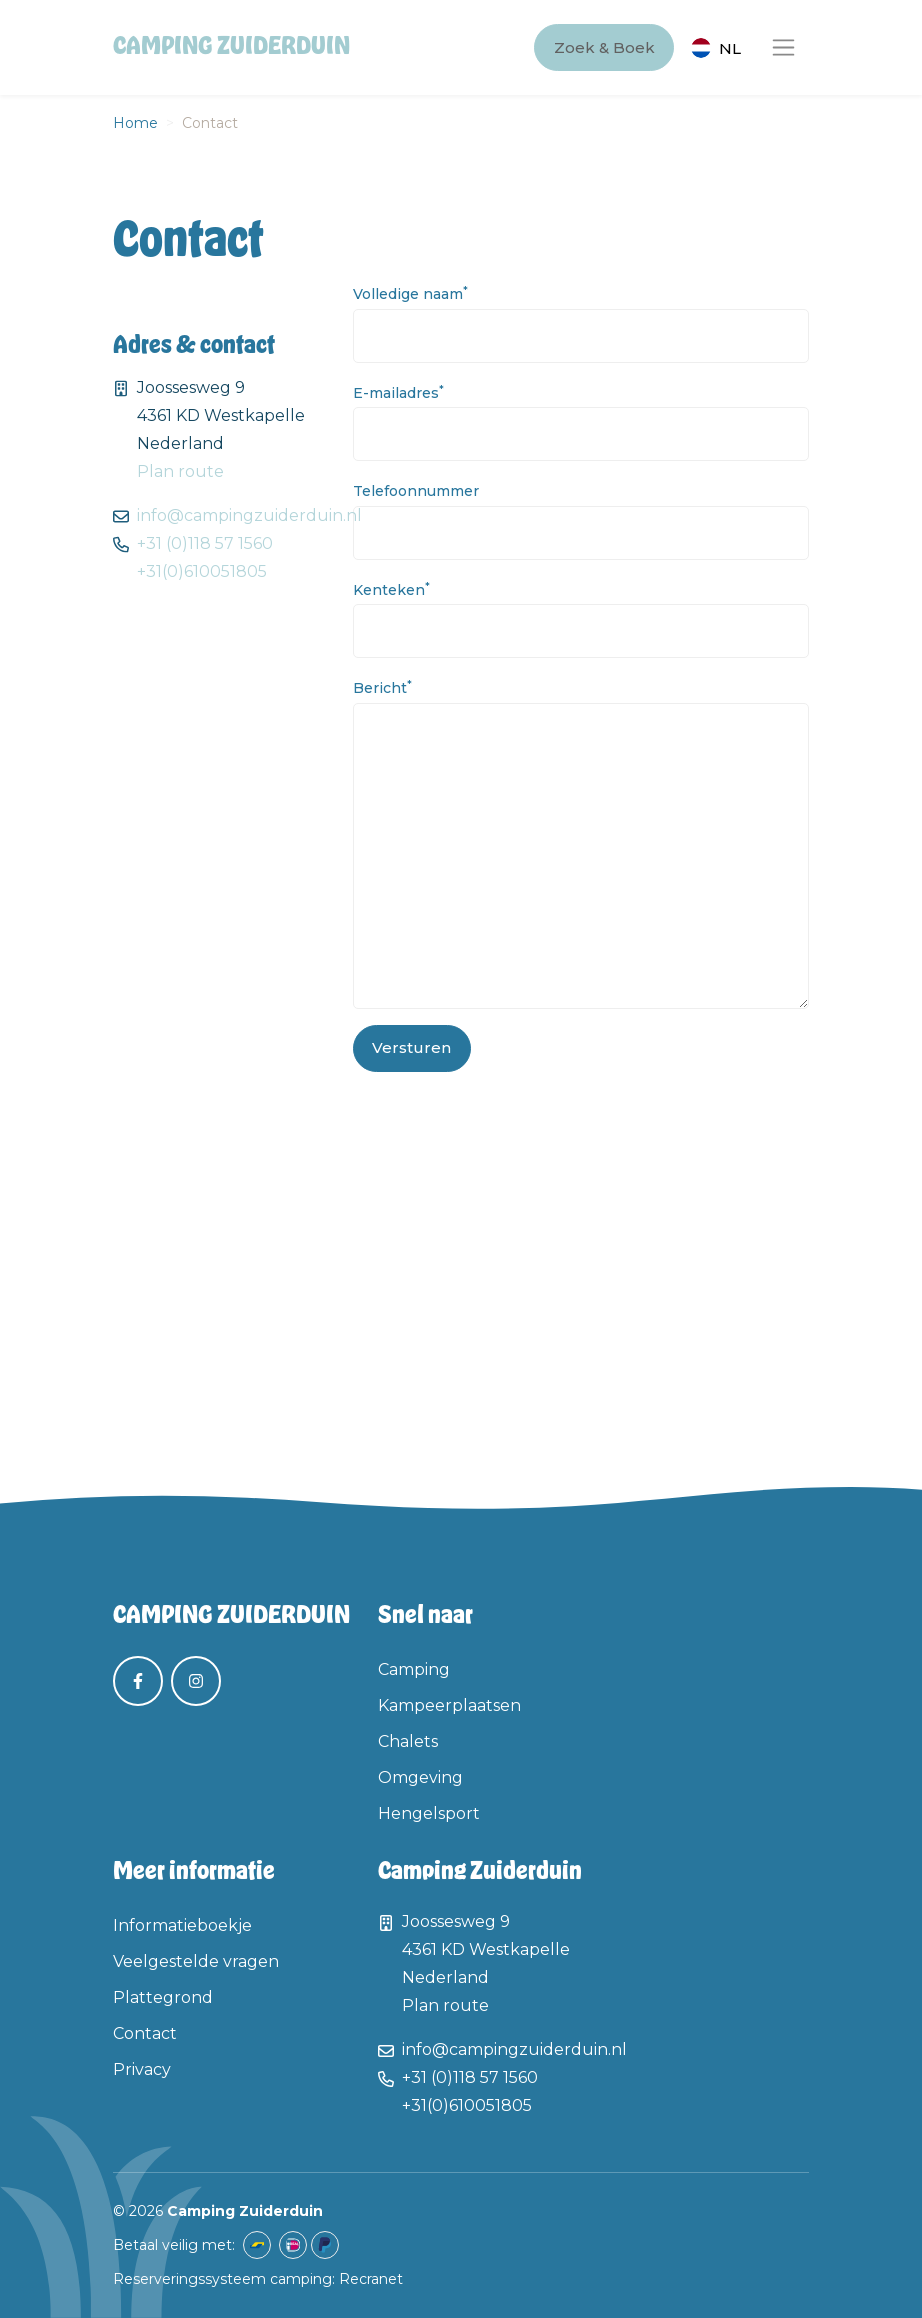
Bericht (382, 687)
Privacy (142, 2069)
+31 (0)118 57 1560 (205, 543)
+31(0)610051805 (202, 571)
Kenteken (391, 589)
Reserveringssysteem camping (222, 2279)
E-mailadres (398, 392)
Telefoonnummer (416, 491)
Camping (414, 1669)
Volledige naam (410, 293)
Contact (145, 2033)
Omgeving (420, 1777)
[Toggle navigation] (783, 47)
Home (135, 123)
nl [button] (730, 48)
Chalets (408, 1741)
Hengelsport (429, 1813)
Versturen (411, 1047)
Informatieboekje (182, 1925)
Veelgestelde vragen (196, 1961)
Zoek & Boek (604, 47)
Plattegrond (163, 1997)
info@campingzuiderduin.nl (249, 515)
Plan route (180, 471)
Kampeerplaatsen (449, 1705)
